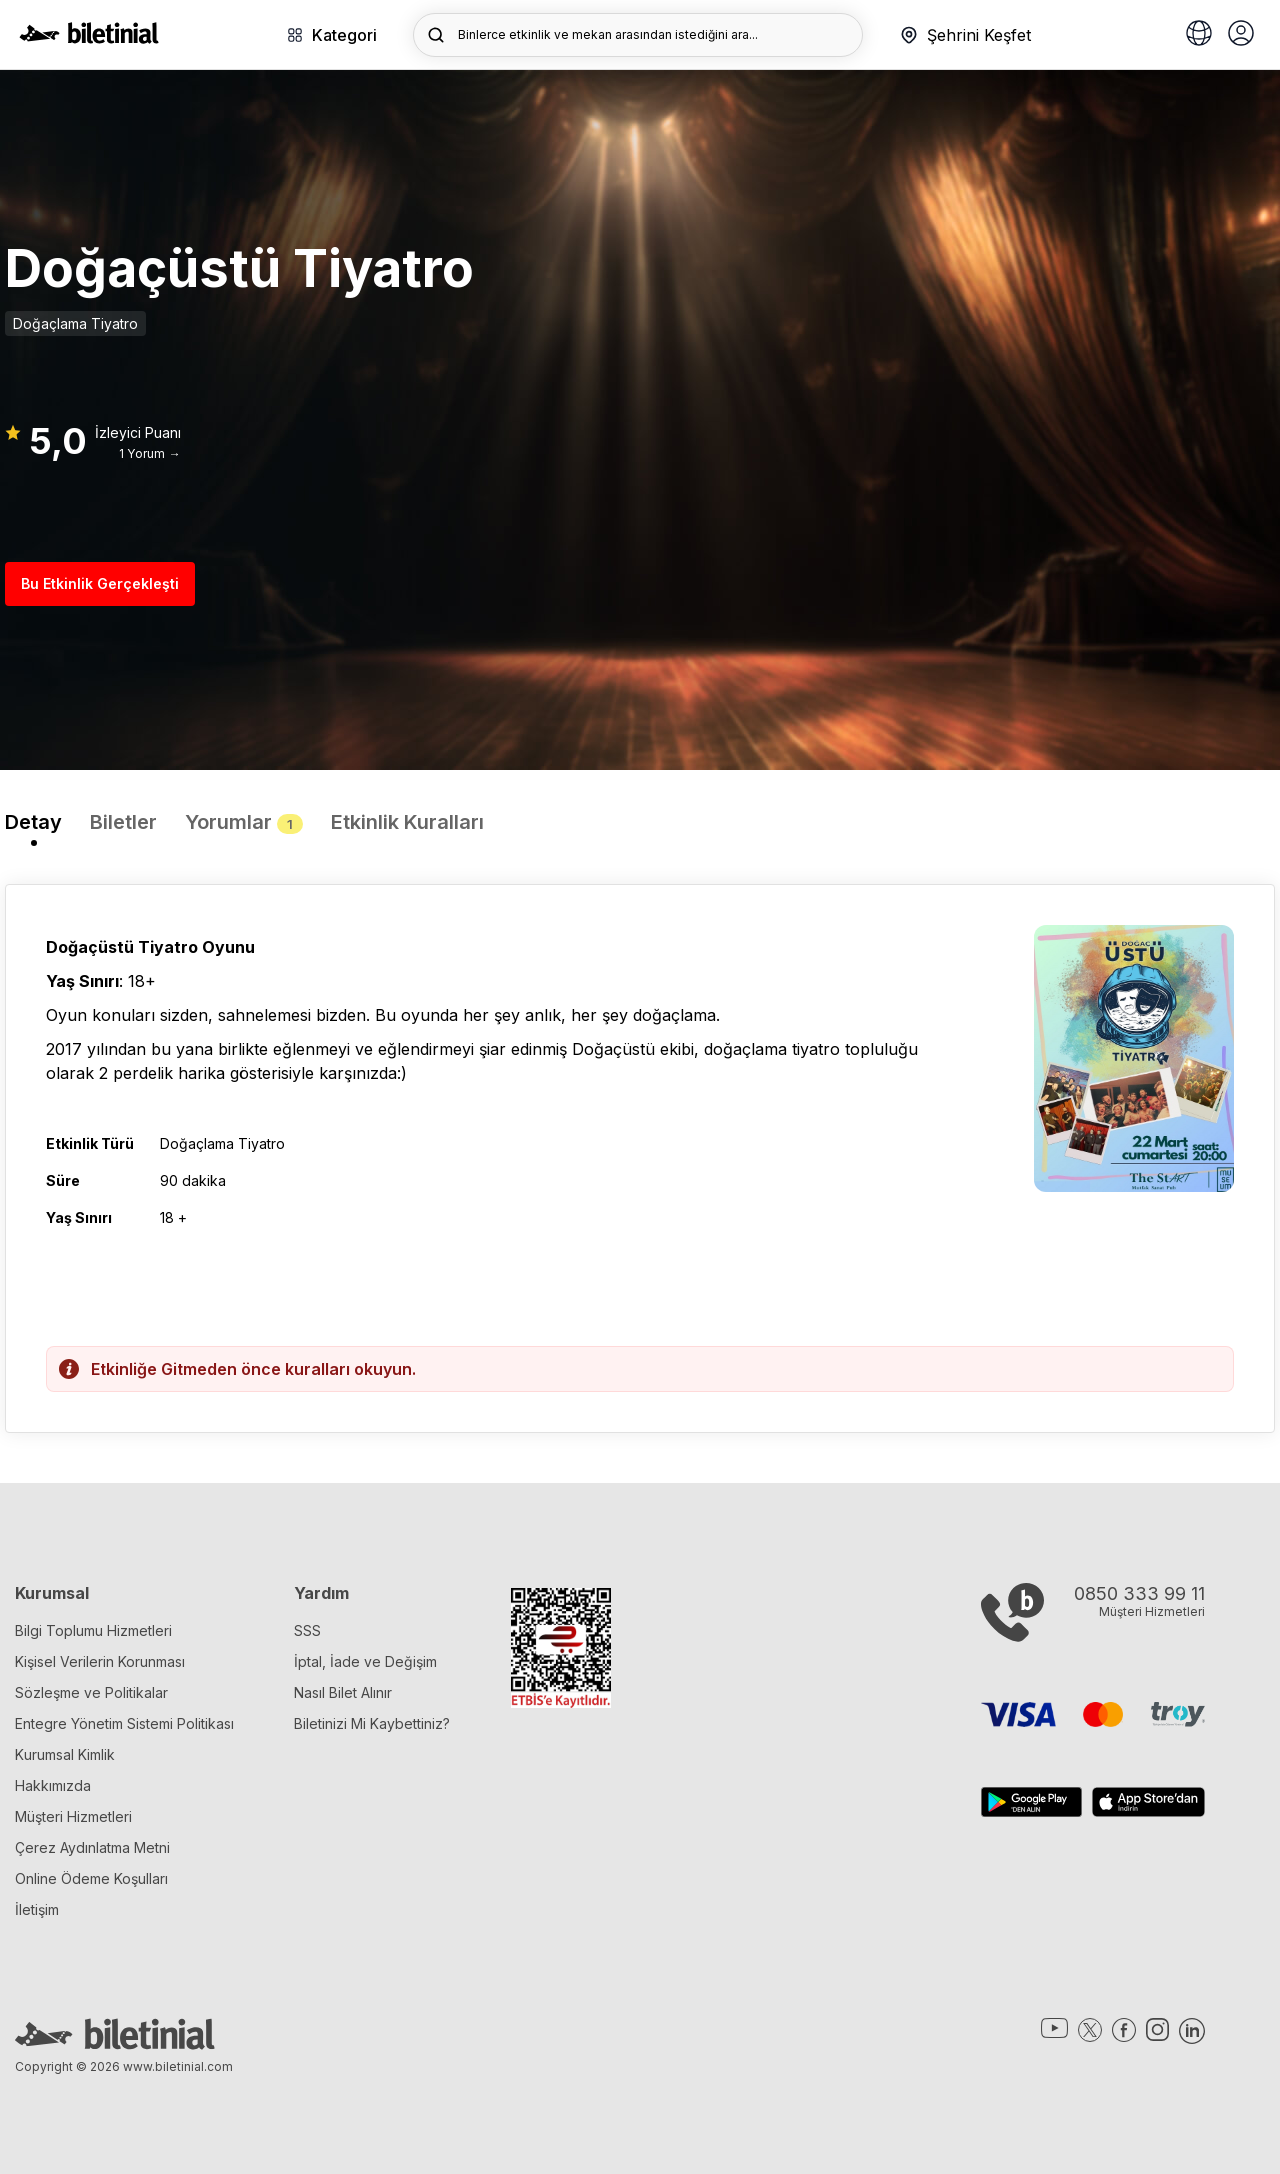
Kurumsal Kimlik (65, 1754)
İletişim (37, 1909)
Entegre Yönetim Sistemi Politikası (124, 1723)
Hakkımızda (53, 1785)
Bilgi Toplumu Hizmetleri (93, 1630)
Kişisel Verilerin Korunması (100, 1661)
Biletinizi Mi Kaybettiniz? (372, 1723)
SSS (307, 1630)
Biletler (123, 822)
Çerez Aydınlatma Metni (92, 1847)
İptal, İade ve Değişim (365, 1661)
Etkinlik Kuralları (407, 822)
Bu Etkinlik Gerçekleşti (100, 583)
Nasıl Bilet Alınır (343, 1692)
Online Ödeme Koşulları (91, 1878)
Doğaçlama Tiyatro (75, 323)
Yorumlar (244, 822)
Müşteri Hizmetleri (73, 1816)
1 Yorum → (150, 453)
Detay (33, 822)
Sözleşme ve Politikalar (91, 1692)
